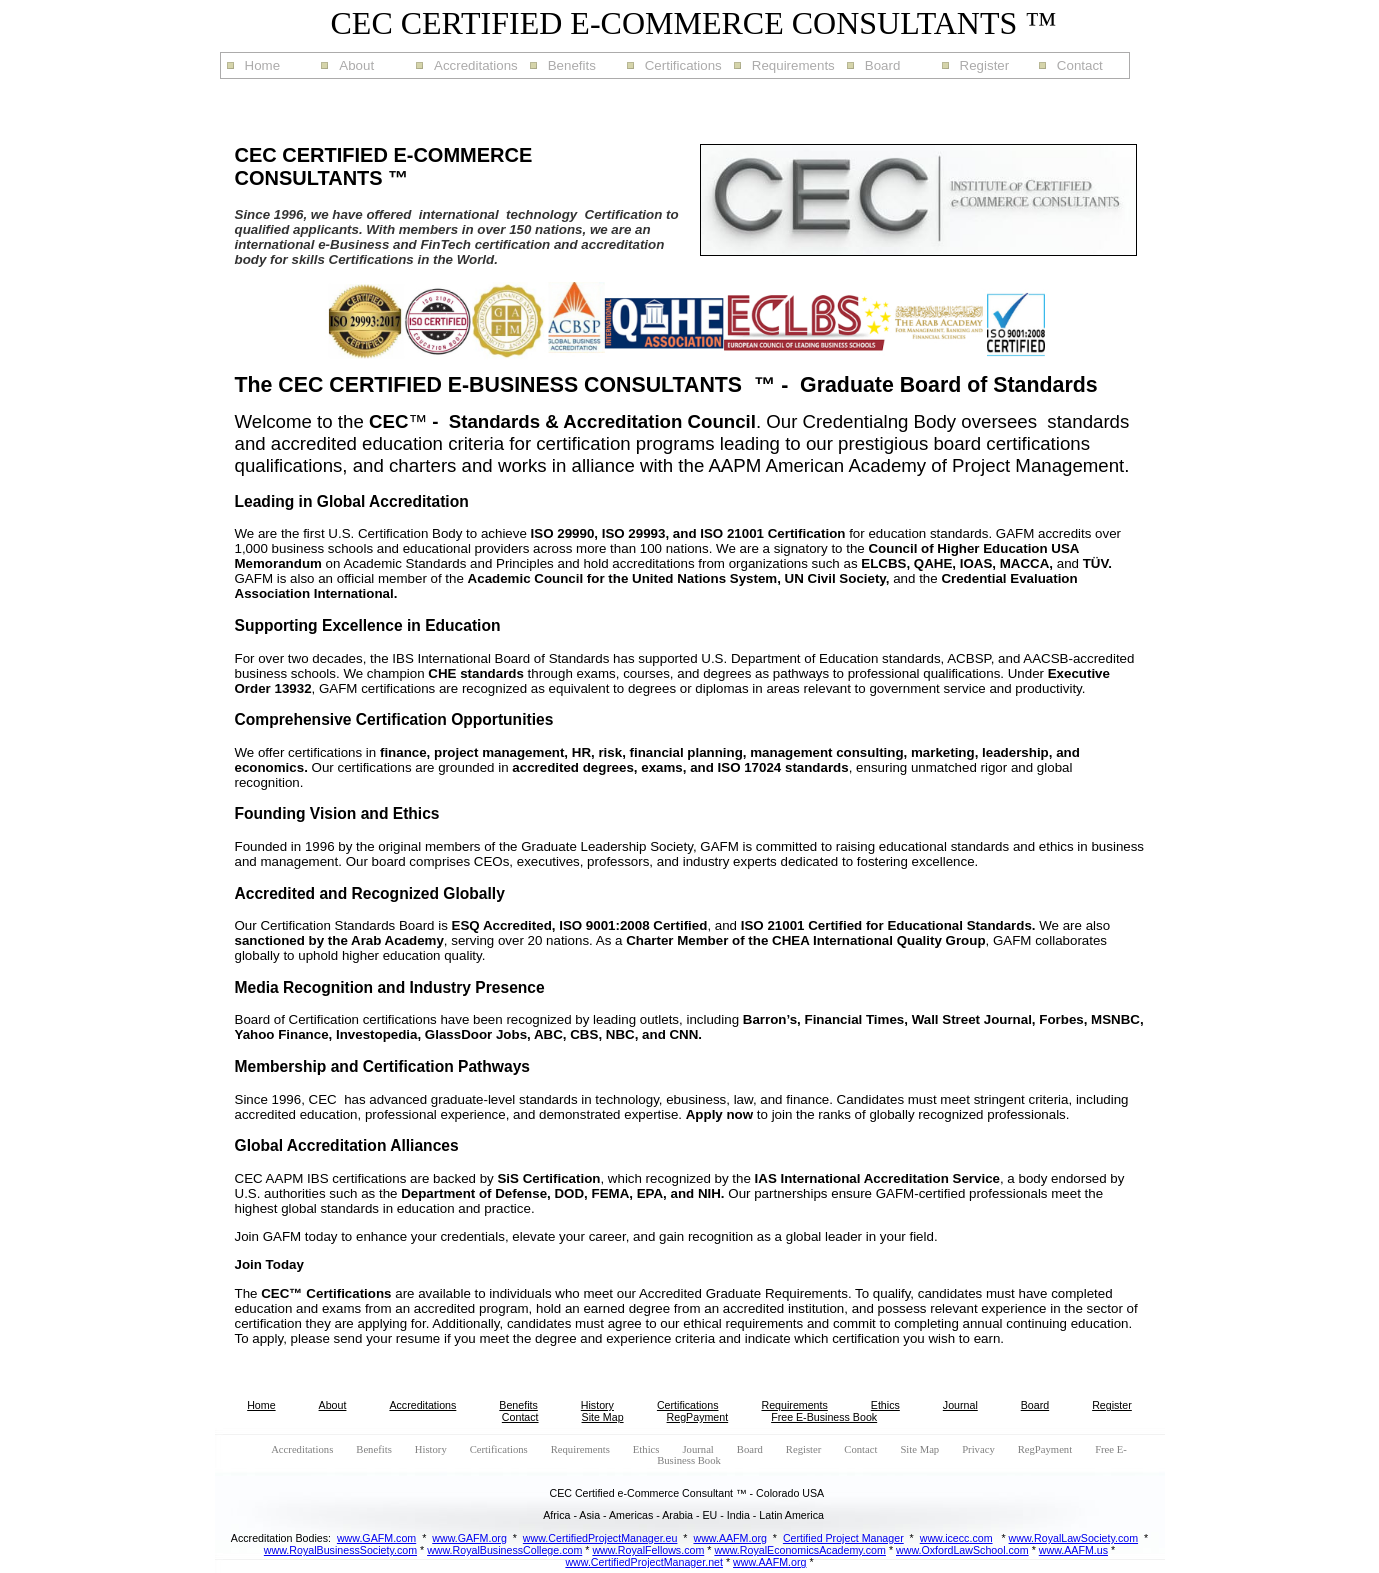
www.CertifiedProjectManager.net (644, 1562)
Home (263, 65)
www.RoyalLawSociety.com (1074, 1538)
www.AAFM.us (1073, 1550)
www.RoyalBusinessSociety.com (340, 1550)
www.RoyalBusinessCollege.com (504, 1550)
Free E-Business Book (824, 1417)
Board (883, 65)
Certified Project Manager (843, 1538)
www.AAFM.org (729, 1538)
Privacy (978, 1449)
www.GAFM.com (376, 1538)
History (597, 1405)
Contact (1080, 65)
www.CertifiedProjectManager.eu (600, 1538)
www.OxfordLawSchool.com (962, 1550)
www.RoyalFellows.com (648, 1550)
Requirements (793, 65)
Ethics (885, 1405)
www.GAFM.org (469, 1538)
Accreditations (476, 65)
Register (985, 65)
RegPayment (698, 1417)
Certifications (683, 65)
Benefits (572, 65)
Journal (960, 1405)
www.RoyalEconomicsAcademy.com (800, 1550)
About (356, 65)
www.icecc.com (956, 1538)
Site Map (603, 1417)
